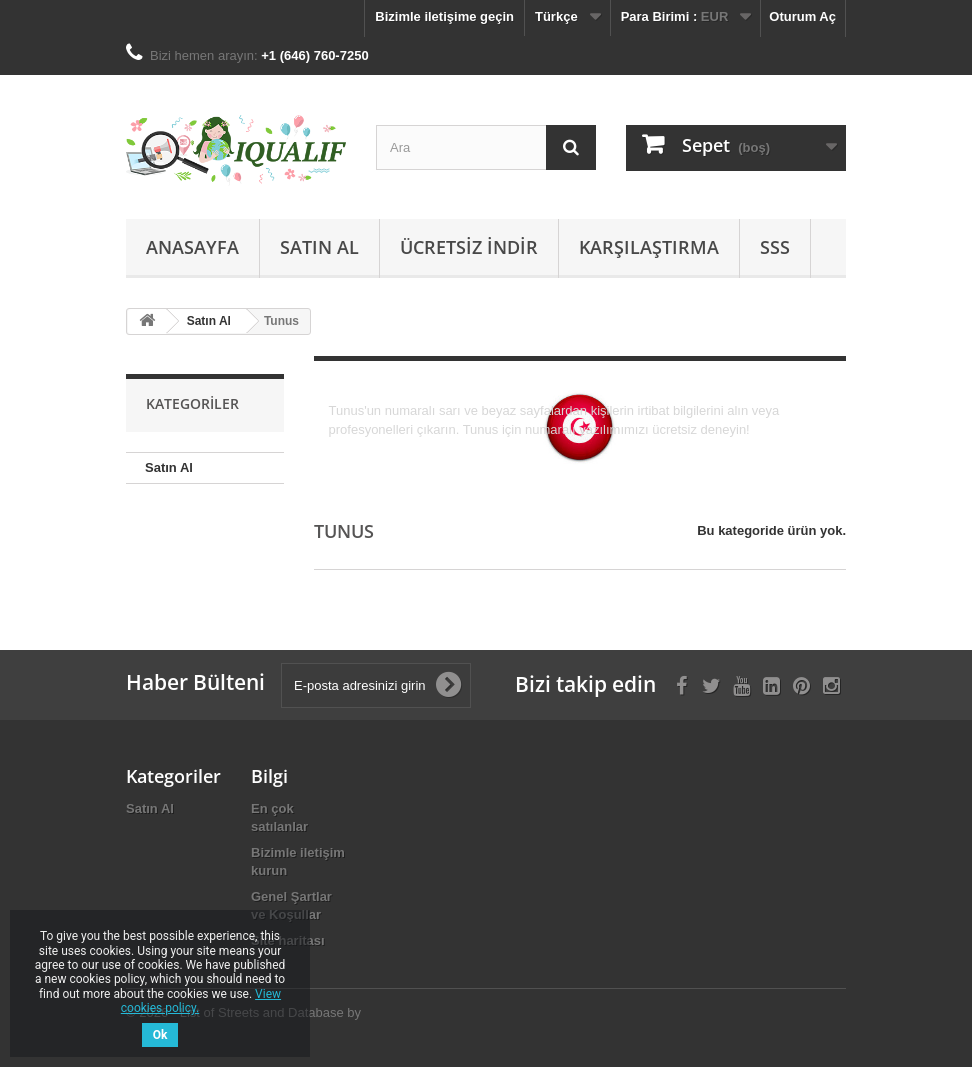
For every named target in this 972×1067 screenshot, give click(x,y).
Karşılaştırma (649, 247)
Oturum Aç (802, 16)
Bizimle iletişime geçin (444, 16)
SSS (775, 247)
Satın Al (319, 247)
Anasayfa (192, 247)
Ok (160, 1035)
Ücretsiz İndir (469, 247)
